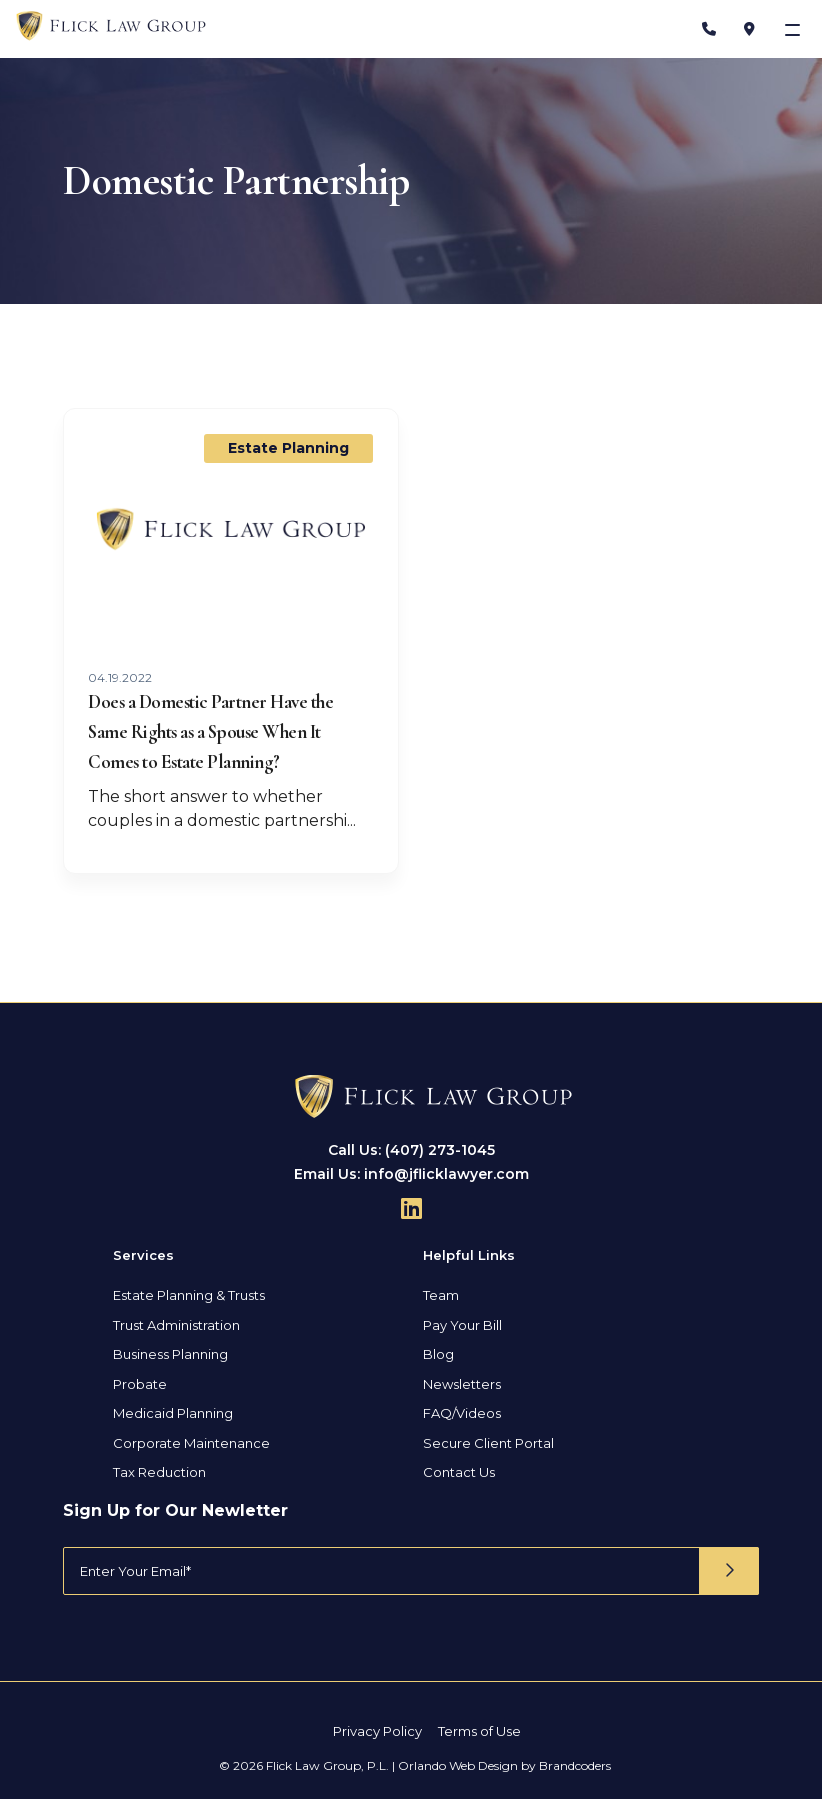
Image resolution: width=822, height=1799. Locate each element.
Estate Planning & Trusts (189, 1295)
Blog (438, 1354)
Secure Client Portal (488, 1443)
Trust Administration (176, 1325)
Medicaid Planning (173, 1413)
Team (441, 1295)
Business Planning (170, 1354)
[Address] (749, 29)
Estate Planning (288, 448)
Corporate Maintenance (191, 1443)
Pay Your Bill (462, 1325)
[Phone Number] (709, 29)
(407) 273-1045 (440, 1150)
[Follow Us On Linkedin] (411, 1208)
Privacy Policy (377, 1731)
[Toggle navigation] (794, 29)
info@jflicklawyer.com (446, 1174)
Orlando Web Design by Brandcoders (504, 1765)
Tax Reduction (159, 1472)
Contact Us (459, 1472)
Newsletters (462, 1384)
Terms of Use (479, 1731)
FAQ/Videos (462, 1413)
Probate (140, 1384)
